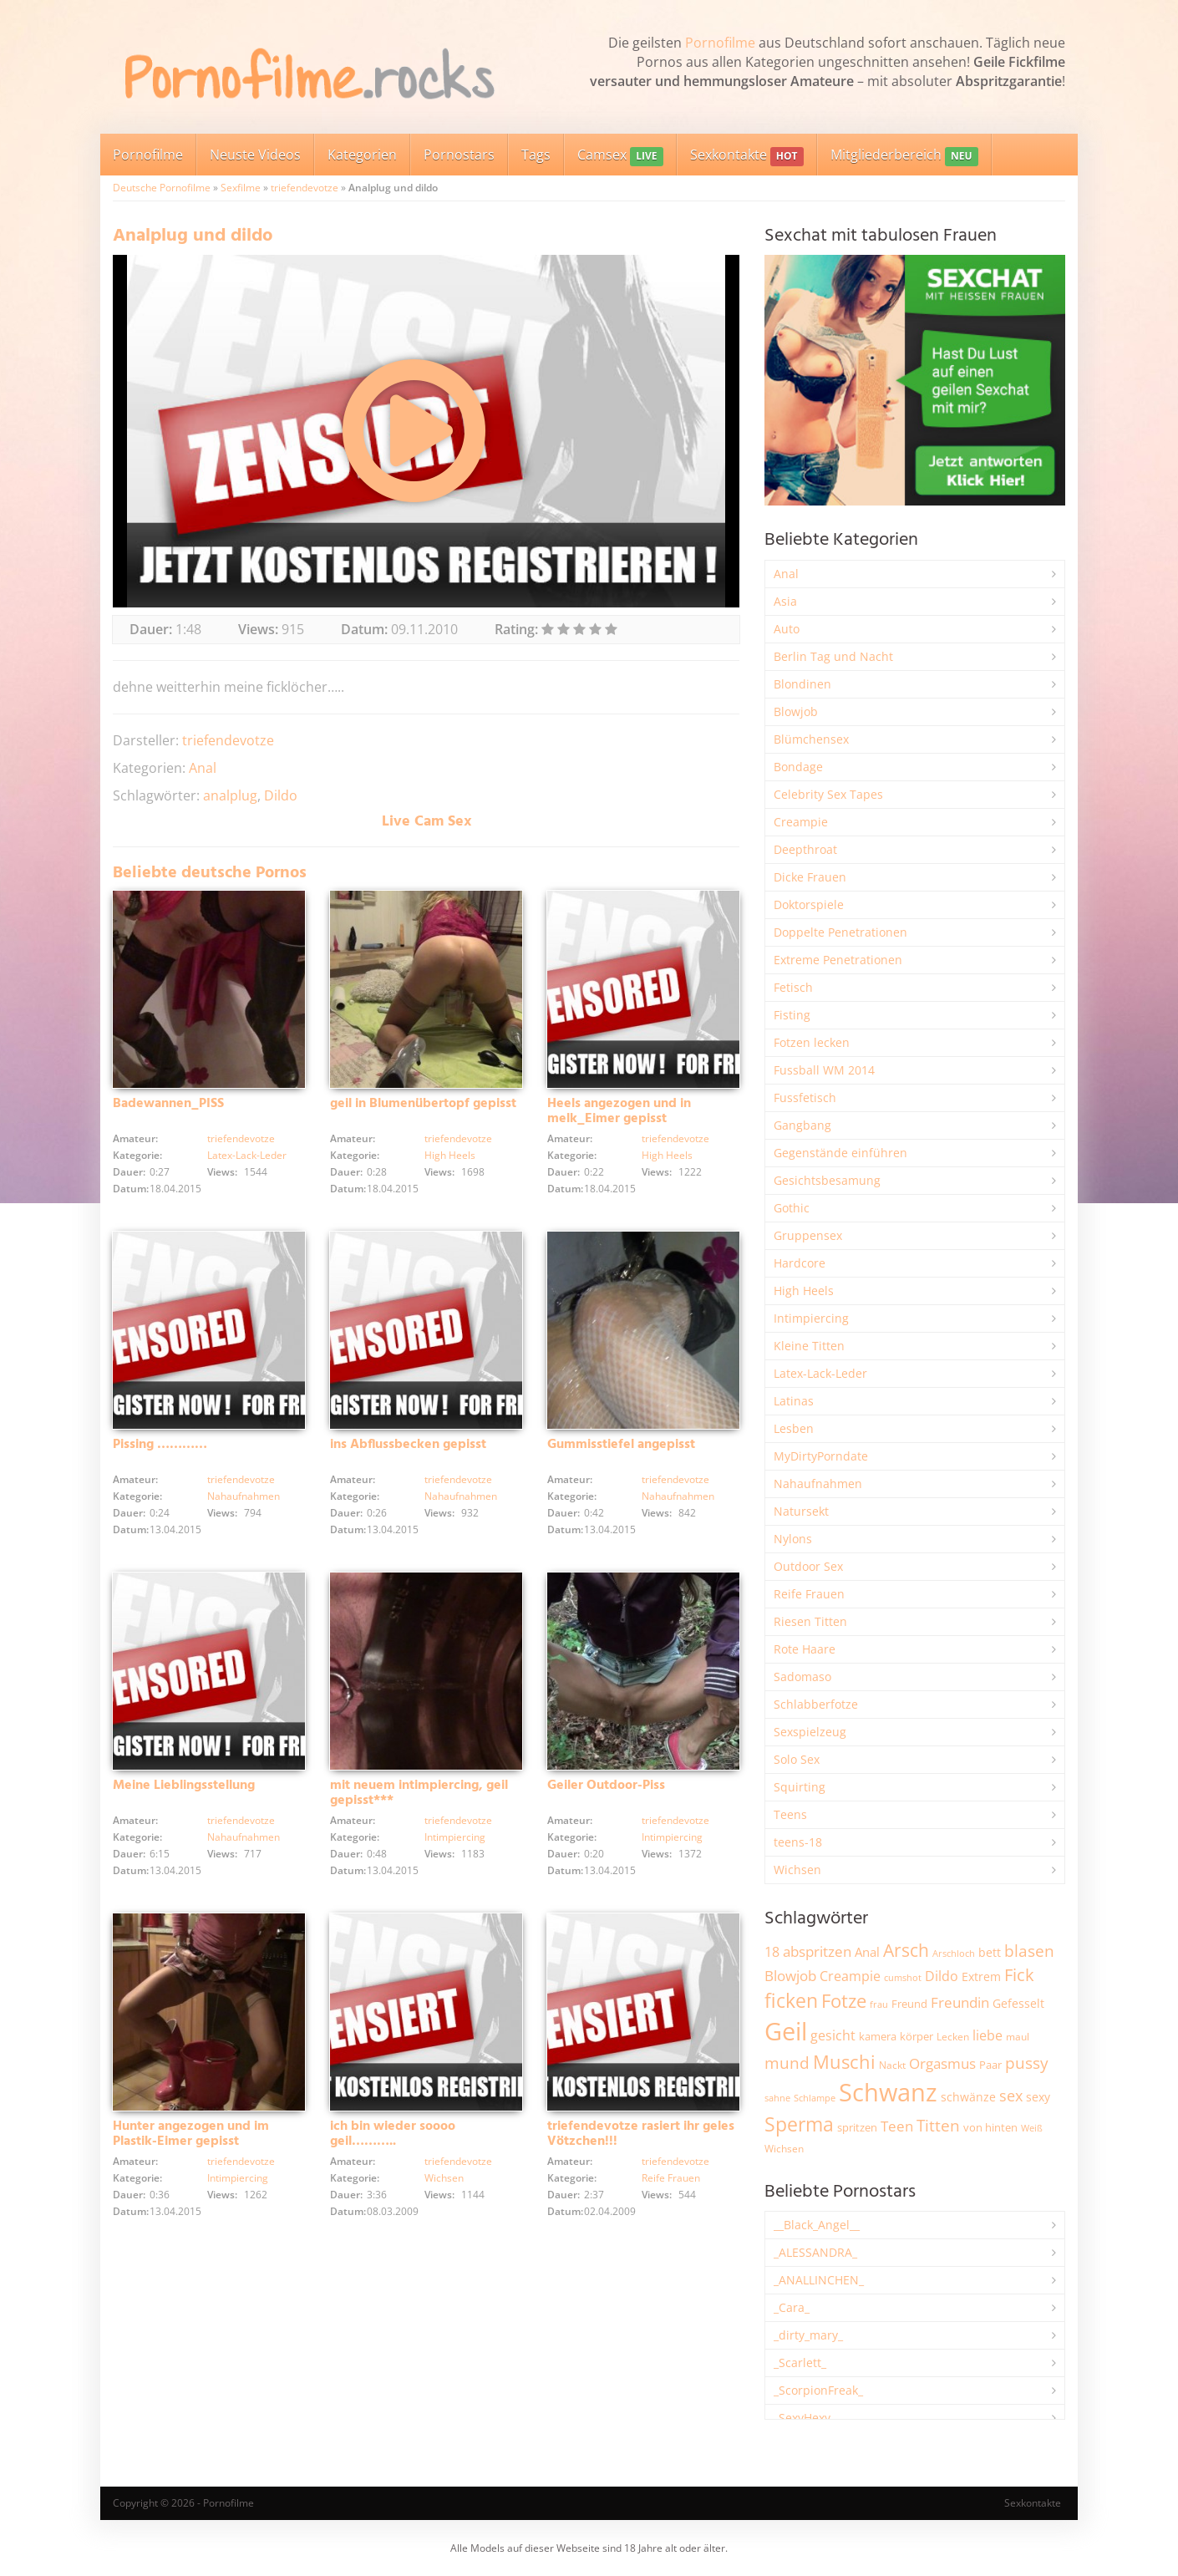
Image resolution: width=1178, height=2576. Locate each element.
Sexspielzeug (810, 1732)
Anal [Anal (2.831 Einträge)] (867, 1951)
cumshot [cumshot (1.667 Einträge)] (903, 1977)
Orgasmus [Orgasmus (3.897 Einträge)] (942, 2063)
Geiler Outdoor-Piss (606, 1785)
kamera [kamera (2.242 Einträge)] (877, 2036)
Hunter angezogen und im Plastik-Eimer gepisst (191, 2134)
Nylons (793, 1539)
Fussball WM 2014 (824, 1070)
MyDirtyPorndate (821, 1456)
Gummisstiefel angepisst (621, 1445)
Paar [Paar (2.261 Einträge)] (990, 2064)
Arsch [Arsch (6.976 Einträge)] (906, 1950)
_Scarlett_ (800, 2362)
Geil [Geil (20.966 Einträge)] (785, 2031)
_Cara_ (792, 2307)
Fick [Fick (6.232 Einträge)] (1019, 1974)
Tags (536, 154)
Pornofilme (720, 42)
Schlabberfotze (816, 1704)
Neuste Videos (255, 154)
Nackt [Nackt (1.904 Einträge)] (892, 2064)
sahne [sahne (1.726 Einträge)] (777, 2097)
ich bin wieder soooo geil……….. (392, 2134)
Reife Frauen (671, 2178)
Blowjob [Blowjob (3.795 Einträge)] (790, 1975)
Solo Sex (797, 1759)
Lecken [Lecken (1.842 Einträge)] (953, 2036)
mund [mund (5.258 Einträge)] (787, 2063)
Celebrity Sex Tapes (828, 794)
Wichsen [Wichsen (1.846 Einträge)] (784, 2148)
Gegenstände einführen (840, 1153)
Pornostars (459, 154)
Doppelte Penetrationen (840, 932)
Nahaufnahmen (243, 1496)
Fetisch (793, 987)
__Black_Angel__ (817, 2225)
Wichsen (444, 2178)
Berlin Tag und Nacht (833, 656)
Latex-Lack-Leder (247, 1155)
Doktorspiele (809, 904)
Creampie (801, 822)
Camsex (620, 155)
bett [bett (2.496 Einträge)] (989, 1952)
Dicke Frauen (810, 877)
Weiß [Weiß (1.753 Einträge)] (1032, 2127)
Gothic (792, 1208)
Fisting (792, 1015)
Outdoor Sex (808, 1566)
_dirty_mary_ (808, 2335)
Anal (202, 768)
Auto (787, 629)
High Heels (449, 1155)
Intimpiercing (454, 1837)
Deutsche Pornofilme (162, 187)
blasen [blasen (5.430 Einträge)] (1029, 1950)
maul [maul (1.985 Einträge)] (1017, 2037)
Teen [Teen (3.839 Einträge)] (897, 2126)
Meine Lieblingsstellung (184, 1785)
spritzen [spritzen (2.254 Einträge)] (857, 2127)
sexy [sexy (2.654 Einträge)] (1038, 2097)
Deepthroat (805, 849)
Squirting (799, 1787)
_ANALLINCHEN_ (819, 2280)
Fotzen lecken (812, 1042)
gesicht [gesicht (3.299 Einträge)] (833, 2035)
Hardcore (799, 1263)
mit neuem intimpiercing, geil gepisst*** (419, 1793)
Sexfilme (241, 187)
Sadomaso (802, 1676)
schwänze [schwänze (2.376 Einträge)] (968, 2097)
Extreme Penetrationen (838, 960)
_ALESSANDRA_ (815, 2252)
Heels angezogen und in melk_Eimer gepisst (619, 1111)
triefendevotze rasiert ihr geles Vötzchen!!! (640, 2134)
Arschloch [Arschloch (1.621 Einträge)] (953, 1953)
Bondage (798, 767)
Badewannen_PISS (168, 1104)
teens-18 (798, 1842)
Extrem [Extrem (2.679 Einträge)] (981, 1976)
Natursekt (801, 1511)
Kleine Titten (809, 1346)
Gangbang (802, 1125)
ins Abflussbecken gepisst (408, 1445)
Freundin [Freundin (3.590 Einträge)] (960, 2002)
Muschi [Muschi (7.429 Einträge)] (844, 2062)
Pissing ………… (160, 1445)
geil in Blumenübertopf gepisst (423, 1104)
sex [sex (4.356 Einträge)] (1011, 2096)
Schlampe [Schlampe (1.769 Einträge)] (814, 2097)
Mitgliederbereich (904, 155)
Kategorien (362, 154)
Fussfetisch (805, 1097)
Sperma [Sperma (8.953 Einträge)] (799, 2124)
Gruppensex (808, 1235)
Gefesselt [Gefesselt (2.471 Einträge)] (1018, 2003)
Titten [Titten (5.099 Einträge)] (938, 2126)
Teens (790, 1814)
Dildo (280, 795)
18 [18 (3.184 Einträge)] (771, 1952)
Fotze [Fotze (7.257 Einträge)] (843, 2001)
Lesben (794, 1428)
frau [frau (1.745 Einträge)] (879, 2004)
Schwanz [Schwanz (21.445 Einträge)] (888, 2092)
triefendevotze (304, 187)
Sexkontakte (747, 155)
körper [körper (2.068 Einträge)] (916, 2037)
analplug (230, 795)
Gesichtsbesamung (827, 1180)
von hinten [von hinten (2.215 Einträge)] (990, 2127)
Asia (785, 601)
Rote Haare (804, 1649)
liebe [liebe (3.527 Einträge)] (987, 2035)
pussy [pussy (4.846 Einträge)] (1027, 2062)
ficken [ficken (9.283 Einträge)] (791, 2000)
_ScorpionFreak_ (818, 2390)
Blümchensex (811, 739)
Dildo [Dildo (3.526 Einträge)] (941, 1976)
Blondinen (802, 684)
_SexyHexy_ (804, 2418)
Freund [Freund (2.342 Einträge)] (909, 2003)
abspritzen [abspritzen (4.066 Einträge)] (817, 1951)
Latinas (794, 1401)
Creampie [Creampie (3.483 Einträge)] (850, 1976)
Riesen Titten (810, 1621)
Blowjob (796, 711)
